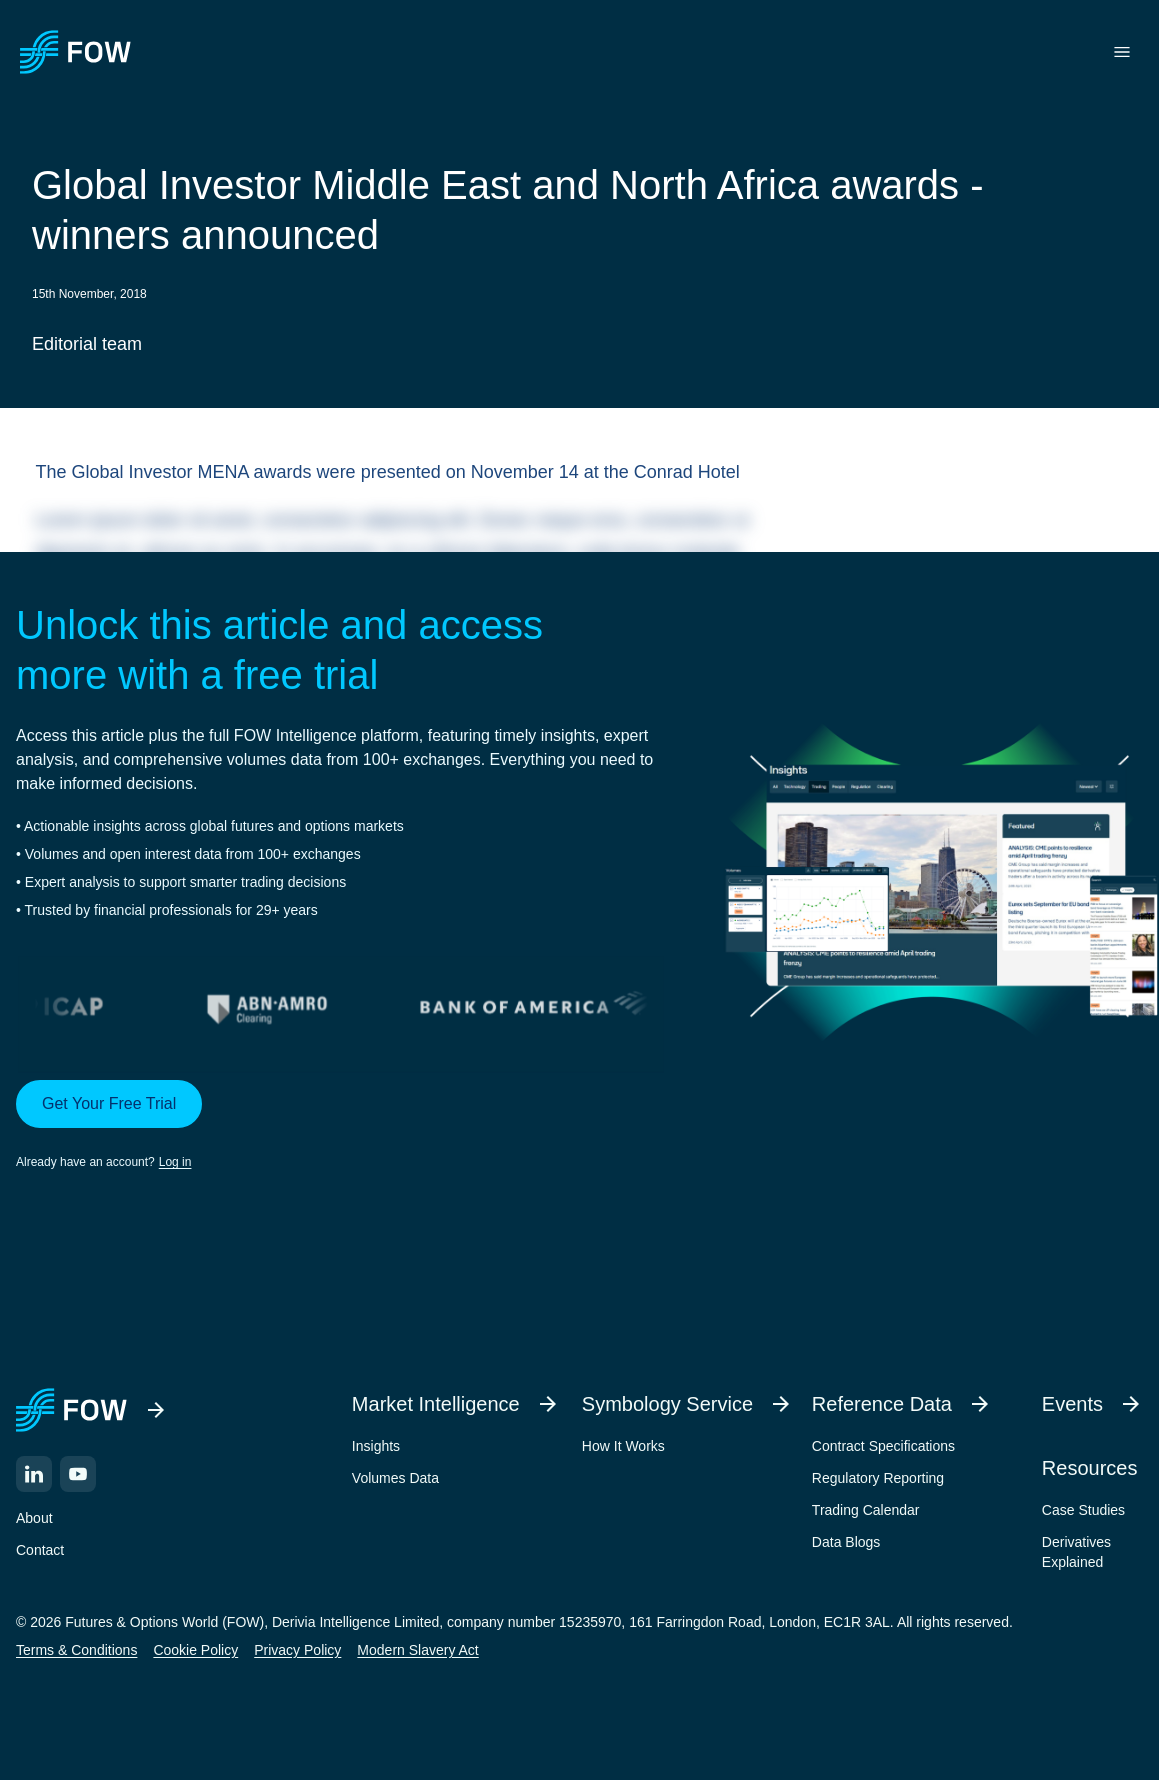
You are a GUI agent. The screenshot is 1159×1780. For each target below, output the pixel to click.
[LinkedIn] (34, 1474)
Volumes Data (395, 1478)
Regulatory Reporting (878, 1478)
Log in (175, 1162)
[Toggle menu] (1122, 52)
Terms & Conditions (76, 1650)
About (34, 1518)
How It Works (623, 1446)
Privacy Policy (297, 1650)
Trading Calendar (866, 1510)
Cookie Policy (195, 1650)
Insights (376, 1446)
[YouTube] (78, 1474)
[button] (341, 1126)
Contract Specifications (883, 1446)
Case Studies (1083, 1510)
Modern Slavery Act (417, 1650)
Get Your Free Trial (109, 1103)
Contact (40, 1550)
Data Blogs (846, 1542)
